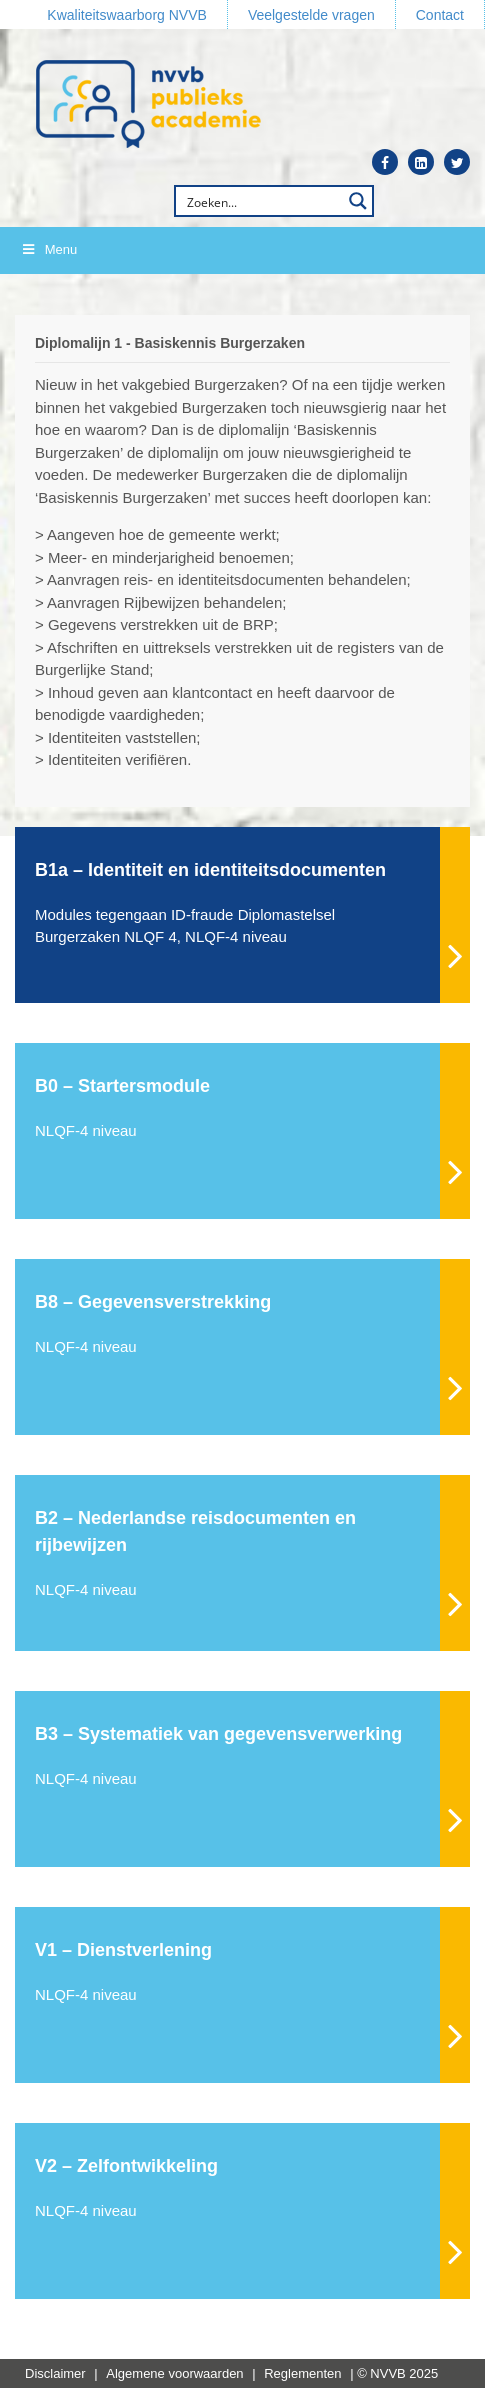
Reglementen (302, 2373)
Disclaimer (55, 2373)
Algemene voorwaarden (174, 2373)
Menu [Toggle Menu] (48, 249)
